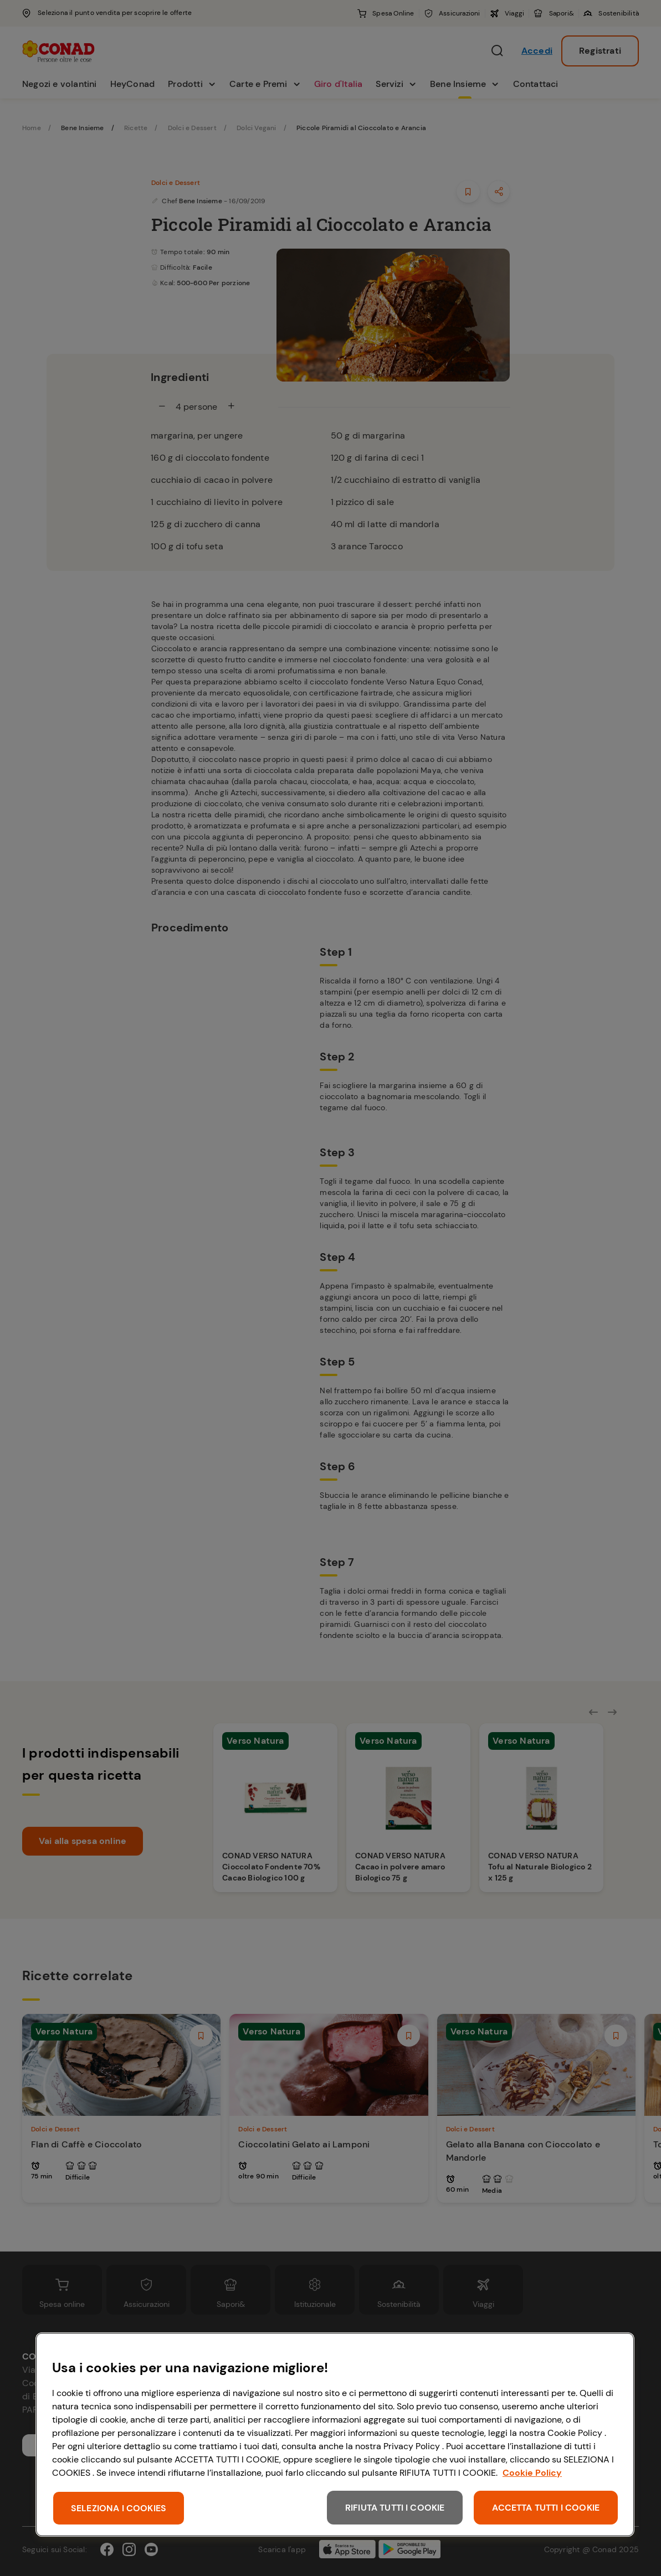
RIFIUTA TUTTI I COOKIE (395, 2507)
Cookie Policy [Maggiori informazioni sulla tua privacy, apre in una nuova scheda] (532, 2473)
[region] (334, 2434)
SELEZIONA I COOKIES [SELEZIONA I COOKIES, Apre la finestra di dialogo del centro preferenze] (118, 2508)
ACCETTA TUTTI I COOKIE (545, 2507)
